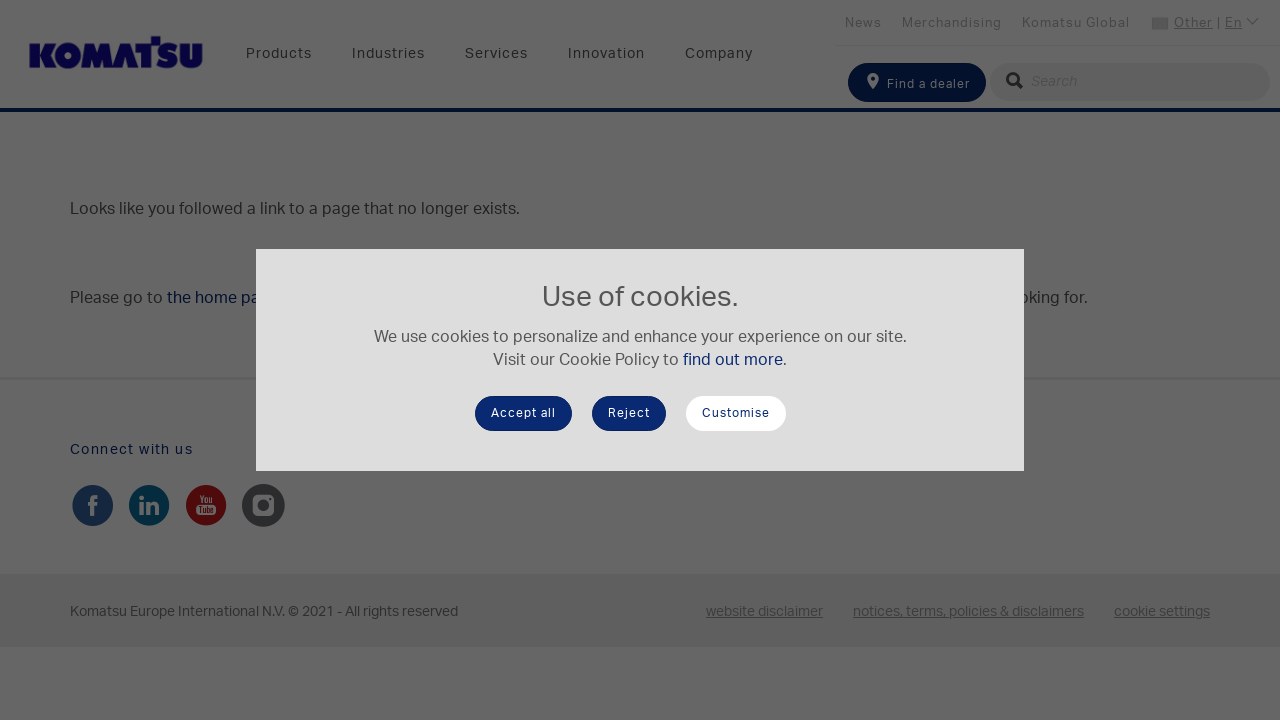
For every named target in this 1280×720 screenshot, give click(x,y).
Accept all (523, 413)
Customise (736, 413)
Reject (629, 413)
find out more (733, 360)
